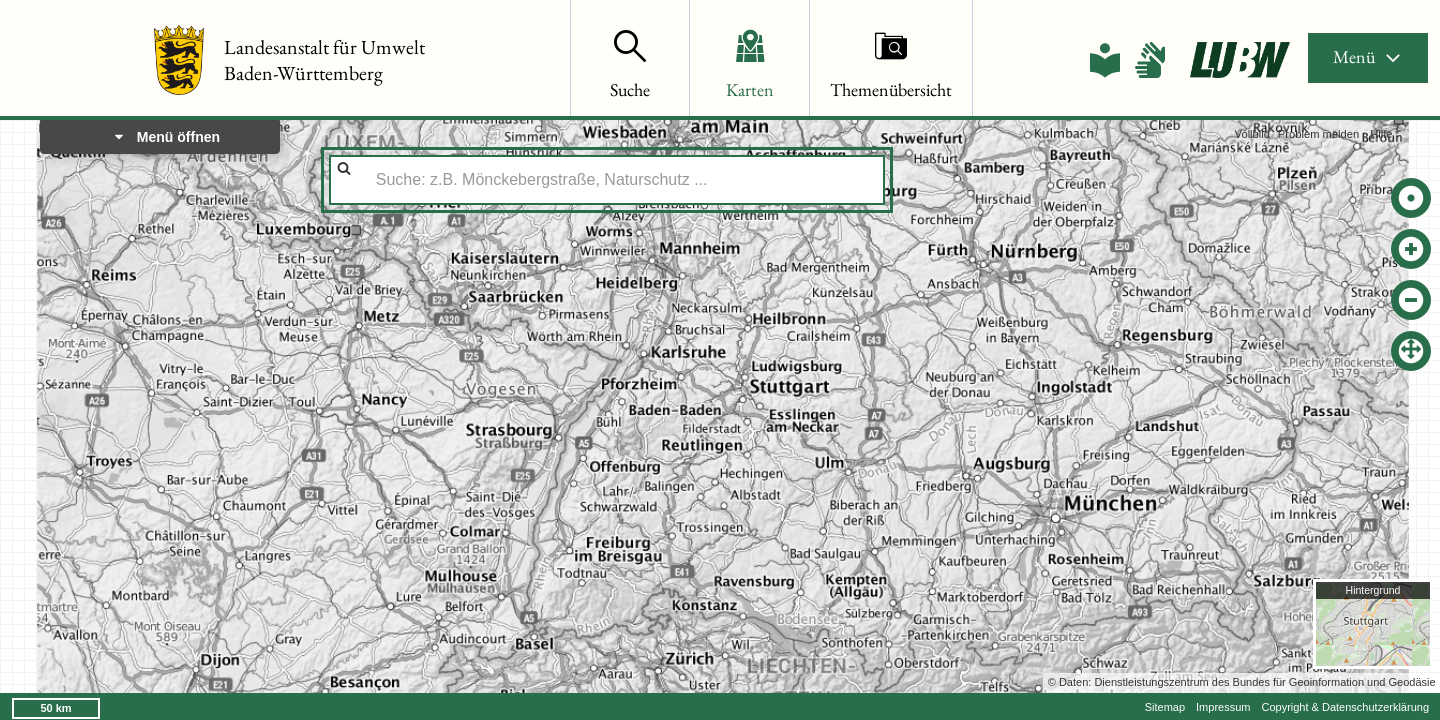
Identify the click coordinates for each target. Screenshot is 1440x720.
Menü (1368, 56)
